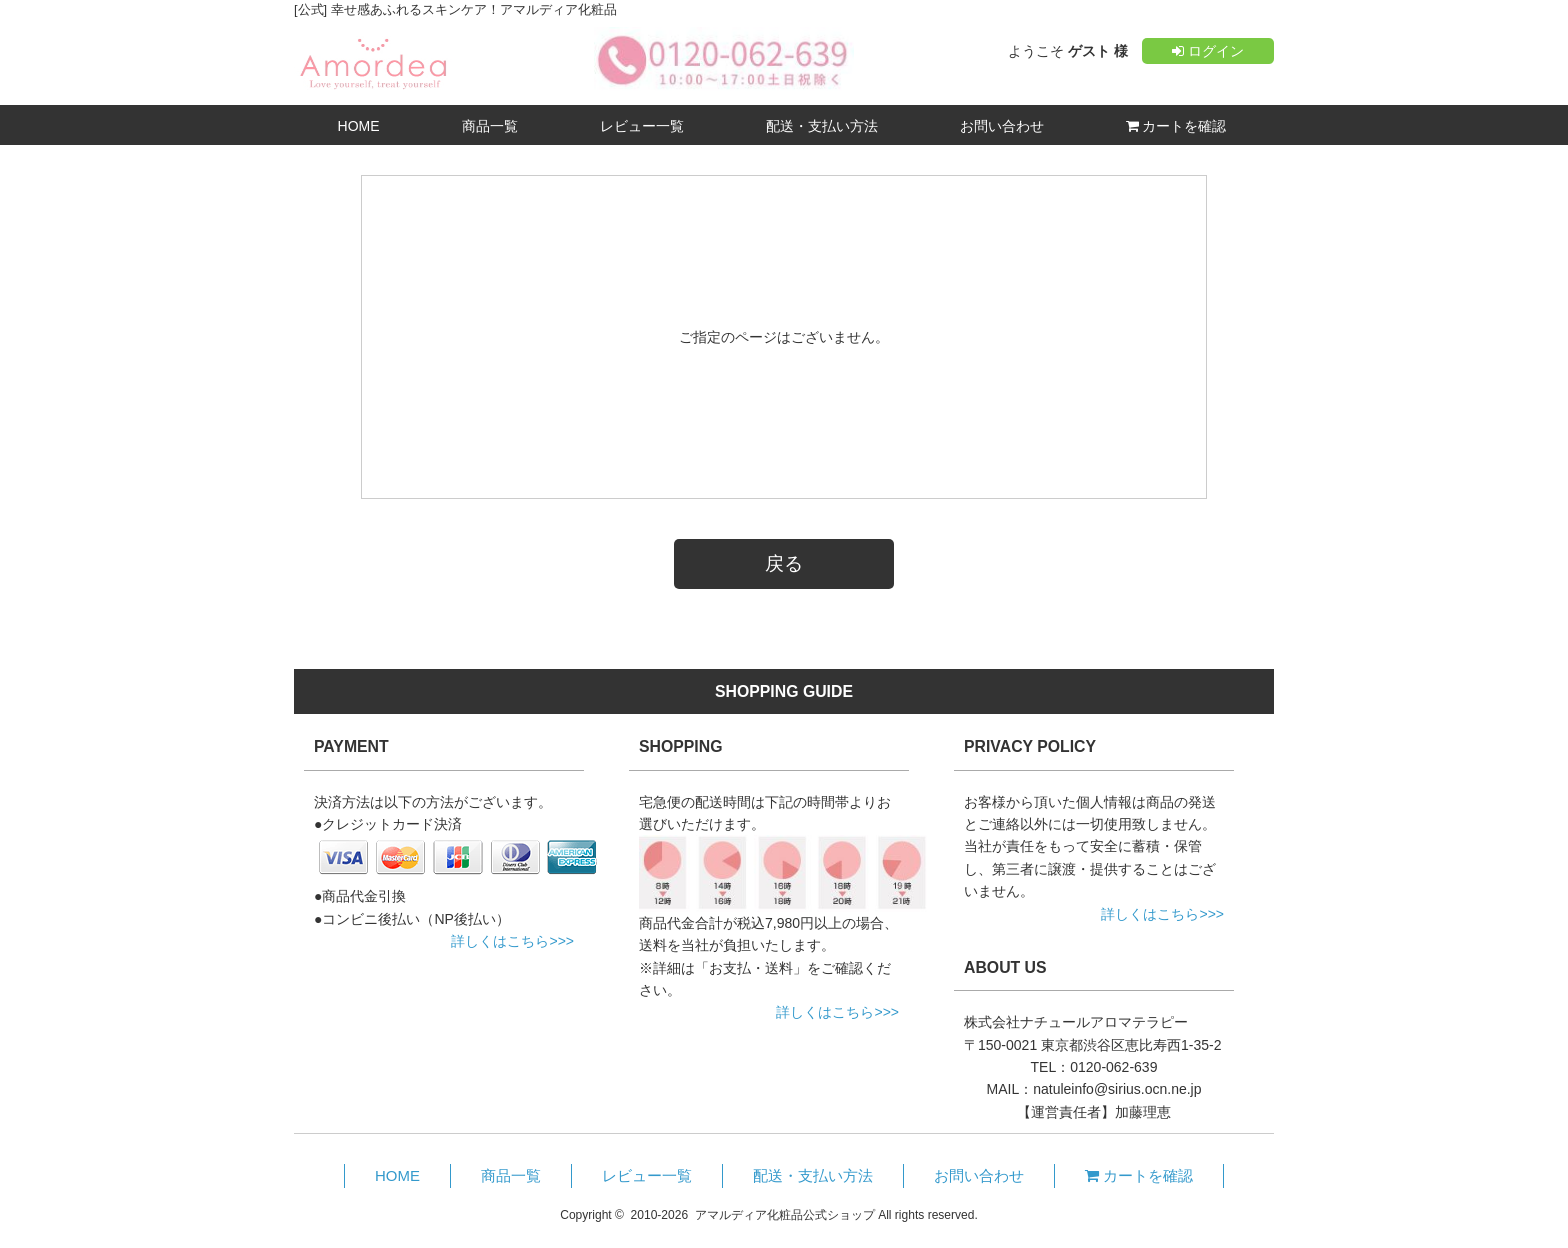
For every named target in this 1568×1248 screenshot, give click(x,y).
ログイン (1208, 51)
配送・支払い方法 (822, 126)
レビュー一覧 (642, 126)
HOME (359, 126)
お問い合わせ (1002, 126)
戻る (784, 563)
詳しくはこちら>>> (512, 941)
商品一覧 (490, 126)
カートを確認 (1176, 126)
